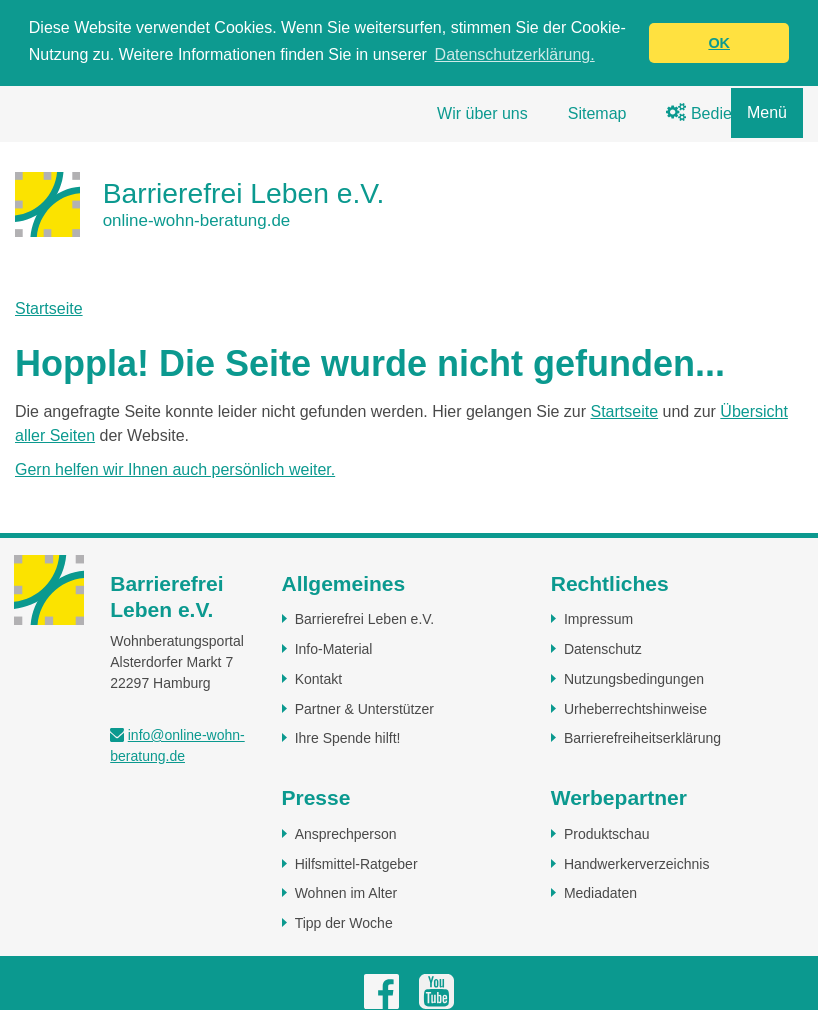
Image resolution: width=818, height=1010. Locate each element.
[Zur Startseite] (199, 203)
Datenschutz (603, 648)
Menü (767, 112)
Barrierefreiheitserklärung (642, 737)
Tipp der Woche (344, 922)
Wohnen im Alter (346, 893)
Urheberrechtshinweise (635, 708)
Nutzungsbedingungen (634, 678)
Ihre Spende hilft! (348, 737)
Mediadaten (600, 893)
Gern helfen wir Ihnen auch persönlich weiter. (175, 468)
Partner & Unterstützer (364, 708)
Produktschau (607, 833)
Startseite (49, 307)
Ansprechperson (346, 833)
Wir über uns (482, 112)
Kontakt (318, 678)
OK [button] (719, 43)
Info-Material (334, 648)
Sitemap (597, 112)
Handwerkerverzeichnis (637, 863)
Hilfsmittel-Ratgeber (356, 863)
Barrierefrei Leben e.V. (365, 618)
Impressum (598, 618)
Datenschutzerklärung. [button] (515, 54)
